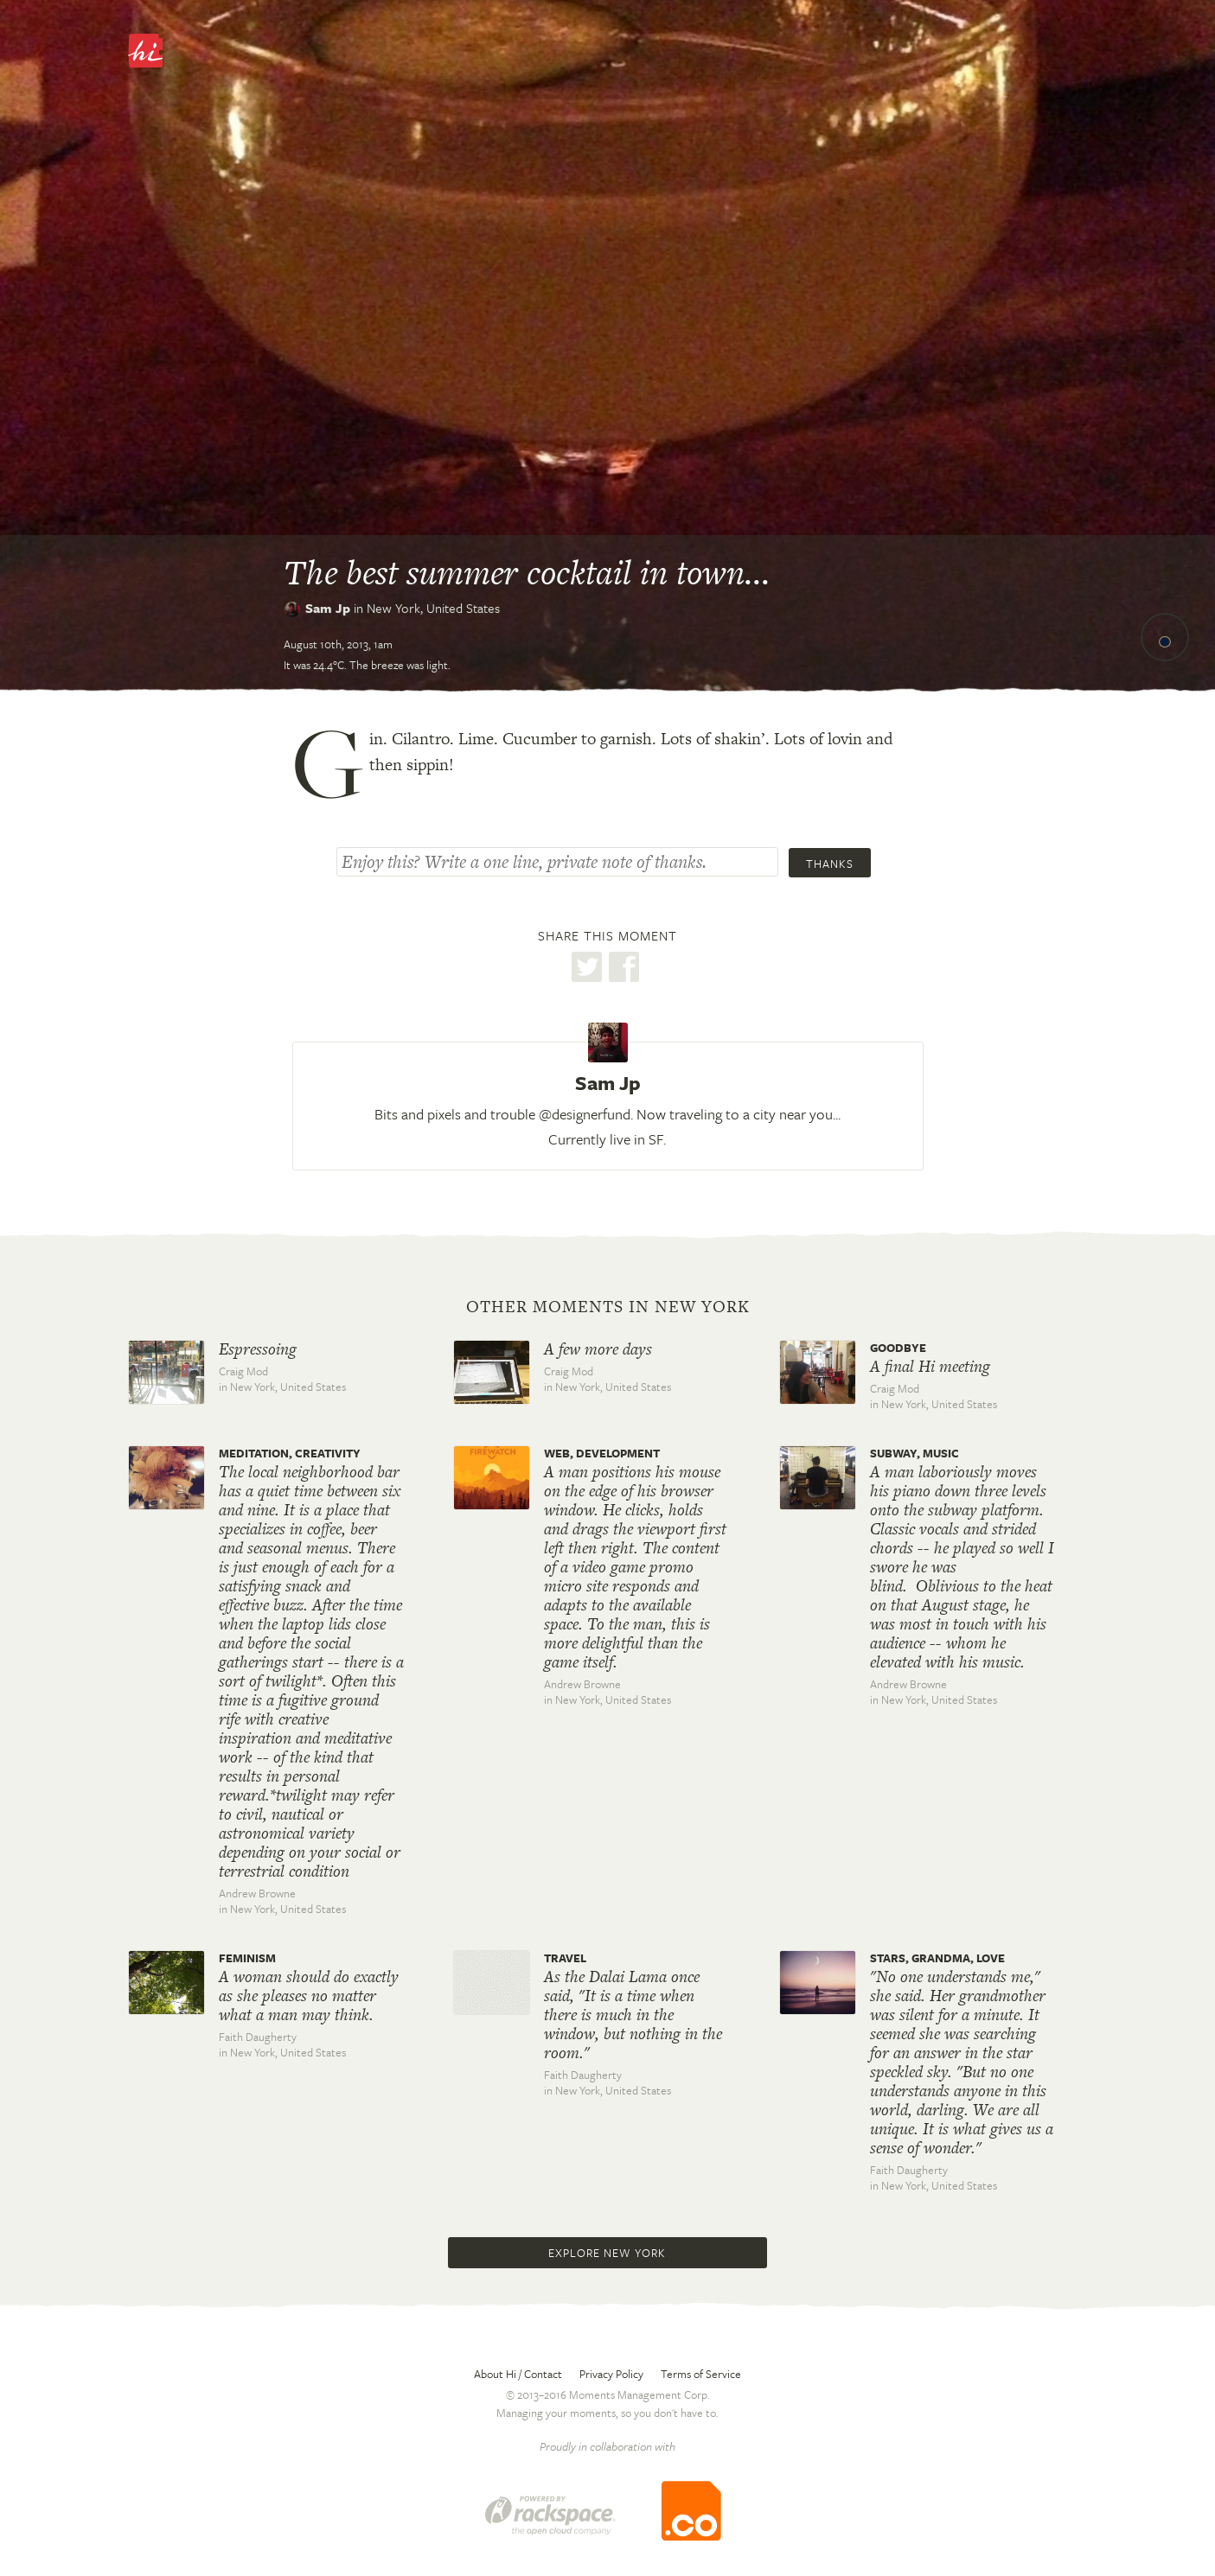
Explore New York (607, 2252)
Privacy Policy (611, 2373)
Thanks (830, 863)
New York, (433, 607)
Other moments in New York (608, 1307)
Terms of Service (701, 2373)
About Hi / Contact (518, 2373)
